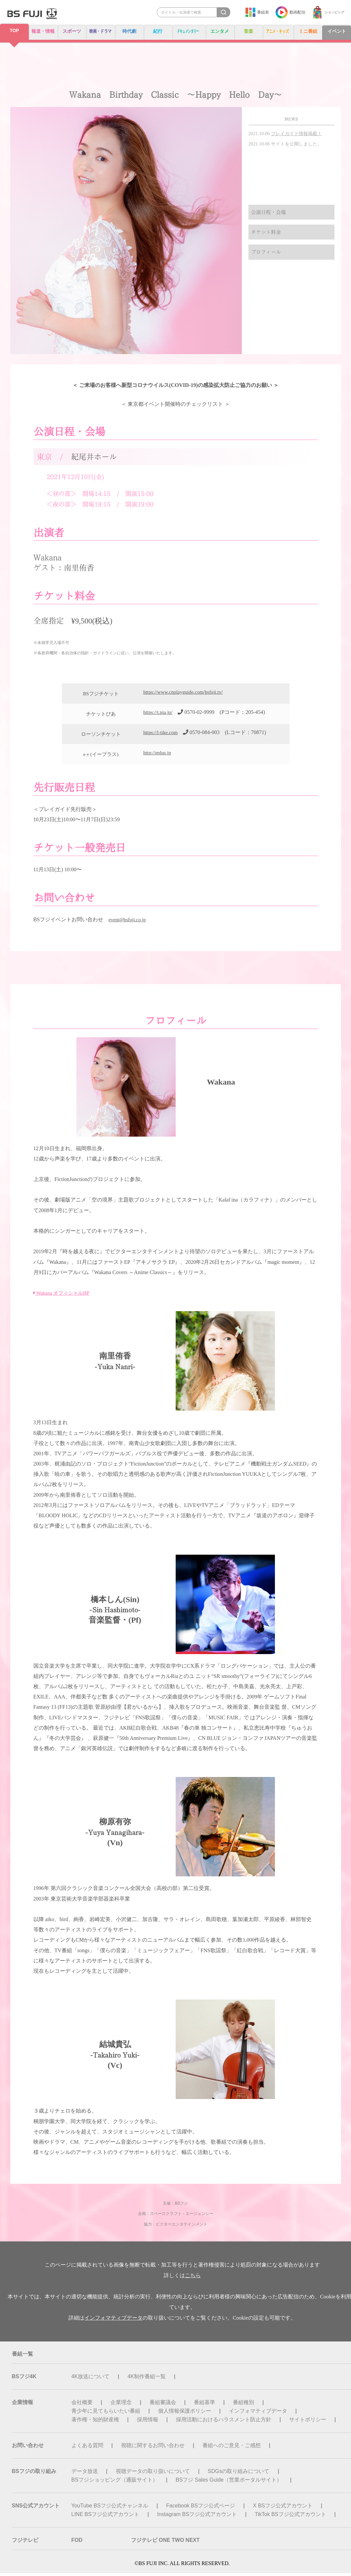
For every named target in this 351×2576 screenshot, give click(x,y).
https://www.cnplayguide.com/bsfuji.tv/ (185, 695)
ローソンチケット (101, 737)
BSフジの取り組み (34, 2474)
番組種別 (243, 2405)
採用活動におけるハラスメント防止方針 (223, 2422)
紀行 (158, 31)
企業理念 (121, 2405)
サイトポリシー (307, 2422)
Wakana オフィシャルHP (63, 1296)
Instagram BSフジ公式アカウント (197, 2517)
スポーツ (70, 31)
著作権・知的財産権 (95, 2422)
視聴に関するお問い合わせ (153, 2448)
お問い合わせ (28, 2448)
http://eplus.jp (157, 755)
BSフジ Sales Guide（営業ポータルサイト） (229, 2483)
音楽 (247, 31)
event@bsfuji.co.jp (129, 922)
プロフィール (267, 256)
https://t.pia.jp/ (158, 715)
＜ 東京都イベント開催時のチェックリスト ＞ (175, 406)
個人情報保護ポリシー (184, 2414)
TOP (14, 30)
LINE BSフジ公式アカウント (105, 2517)
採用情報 (147, 2422)
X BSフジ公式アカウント (283, 2508)
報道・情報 (42, 31)
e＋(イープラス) (101, 757)
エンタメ (219, 31)
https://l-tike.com (161, 735)
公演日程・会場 (269, 213)
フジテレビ (25, 2543)
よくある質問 (87, 2448)
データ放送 (84, 2474)
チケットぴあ (101, 717)
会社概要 (82, 2405)
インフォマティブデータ (113, 2321)
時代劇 (130, 31)
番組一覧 (22, 2357)
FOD (77, 2543)
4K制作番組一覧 (146, 2379)
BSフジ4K (24, 2379)
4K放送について (90, 2379)
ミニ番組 (309, 31)
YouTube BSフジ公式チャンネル (110, 2508)
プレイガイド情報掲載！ (296, 133)
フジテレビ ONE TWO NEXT (165, 2543)
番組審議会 (163, 2405)
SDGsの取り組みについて (239, 2474)
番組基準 (204, 2405)
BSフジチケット (101, 696)
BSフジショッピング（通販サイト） (114, 2483)
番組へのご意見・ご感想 (231, 2448)
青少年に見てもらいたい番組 (105, 2414)
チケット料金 (267, 235)
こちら (193, 2278)
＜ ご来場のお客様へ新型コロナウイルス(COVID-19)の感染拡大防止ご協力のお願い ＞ (175, 386)
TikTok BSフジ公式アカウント (290, 2517)
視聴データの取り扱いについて (153, 2474)
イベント (337, 31)
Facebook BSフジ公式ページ (200, 2508)
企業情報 (22, 2405)
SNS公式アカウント (36, 2508)
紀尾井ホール (94, 459)
